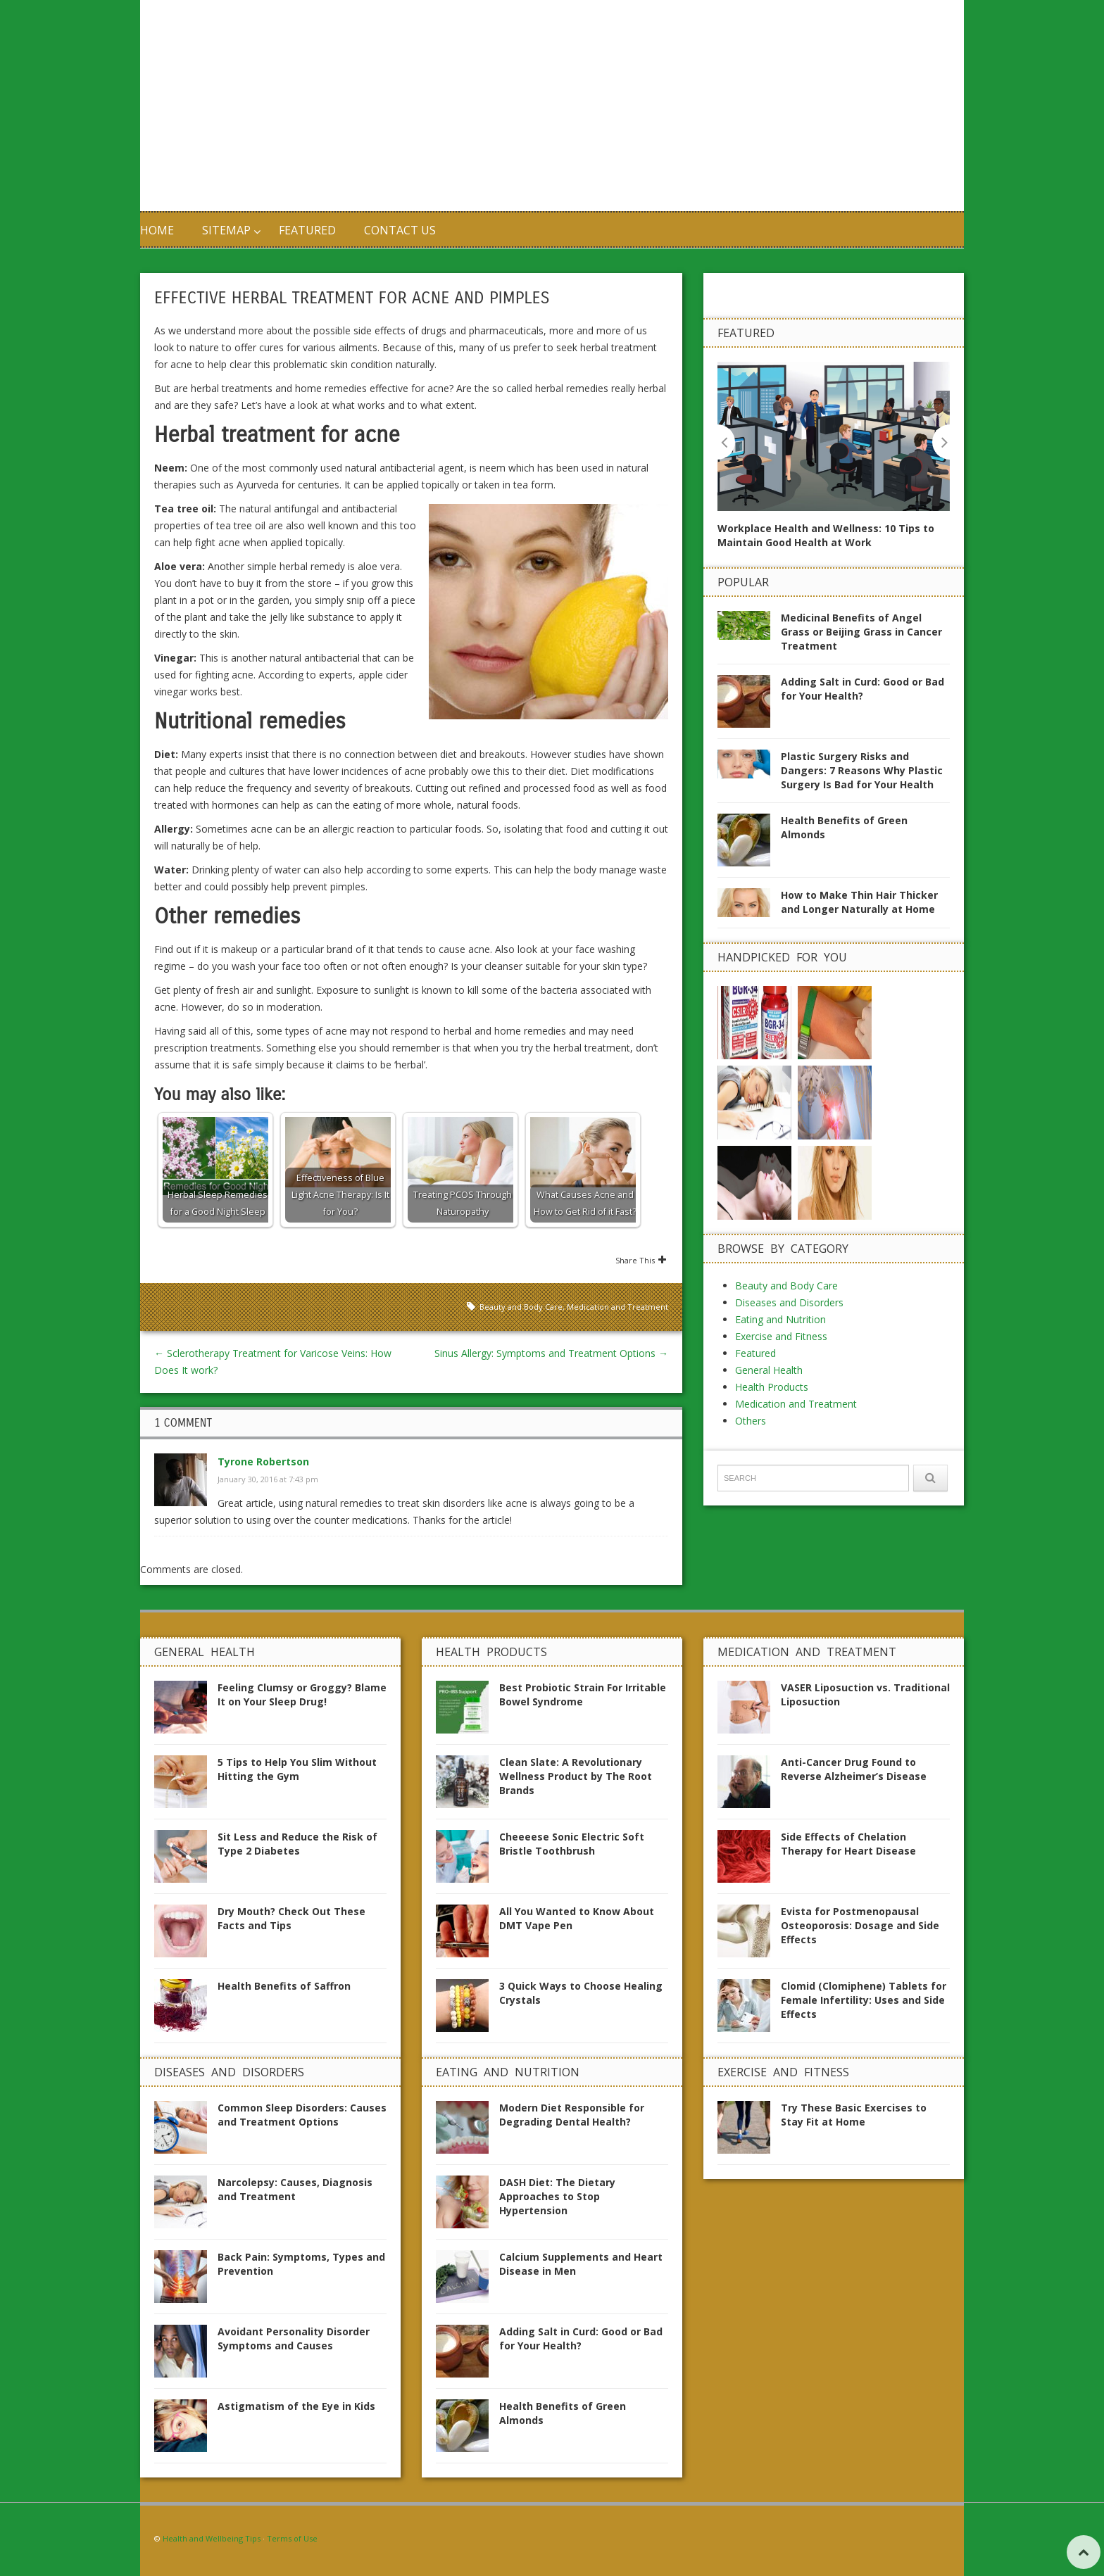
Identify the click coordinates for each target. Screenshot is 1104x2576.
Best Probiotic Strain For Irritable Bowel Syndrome (582, 1694)
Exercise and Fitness (781, 1255)
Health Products (771, 1306)
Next (941, 442)
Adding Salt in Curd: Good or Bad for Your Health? (862, 688)
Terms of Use (292, 2538)
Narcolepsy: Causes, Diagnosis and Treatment (295, 2189)
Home (157, 230)
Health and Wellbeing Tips (212, 2538)
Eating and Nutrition (780, 1238)
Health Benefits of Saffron (284, 1986)
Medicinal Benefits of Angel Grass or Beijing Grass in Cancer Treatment (861, 631)
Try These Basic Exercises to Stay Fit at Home (854, 2114)
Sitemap (226, 230)
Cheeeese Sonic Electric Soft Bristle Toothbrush (571, 1843)
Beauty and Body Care (521, 1306)
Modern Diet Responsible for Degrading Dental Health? (571, 2114)
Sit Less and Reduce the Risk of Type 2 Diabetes (297, 1843)
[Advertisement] (721, 105)
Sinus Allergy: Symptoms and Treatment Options (551, 1353)
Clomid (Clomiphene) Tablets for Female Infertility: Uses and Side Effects (863, 2000)
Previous (726, 442)
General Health (769, 1289)
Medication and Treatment (617, 1306)
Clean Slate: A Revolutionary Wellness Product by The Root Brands (575, 1776)
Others (750, 1339)
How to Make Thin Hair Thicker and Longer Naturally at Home (859, 902)
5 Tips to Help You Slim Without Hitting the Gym (297, 1769)
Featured (307, 230)
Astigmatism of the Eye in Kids (296, 2406)
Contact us (400, 230)
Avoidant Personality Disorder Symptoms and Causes (294, 2338)
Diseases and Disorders (789, 1221)
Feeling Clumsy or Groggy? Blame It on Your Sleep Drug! (302, 1694)
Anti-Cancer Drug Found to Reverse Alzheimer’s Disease (854, 1769)
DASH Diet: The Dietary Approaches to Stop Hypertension (557, 2196)
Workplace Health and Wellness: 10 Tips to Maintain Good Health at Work (825, 535)
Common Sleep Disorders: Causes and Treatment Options (302, 2114)
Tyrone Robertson (263, 1461)
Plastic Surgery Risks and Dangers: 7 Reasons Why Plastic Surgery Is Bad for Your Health (862, 770)
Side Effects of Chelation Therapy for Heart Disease (848, 1843)
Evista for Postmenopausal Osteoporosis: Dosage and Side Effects (860, 1925)
